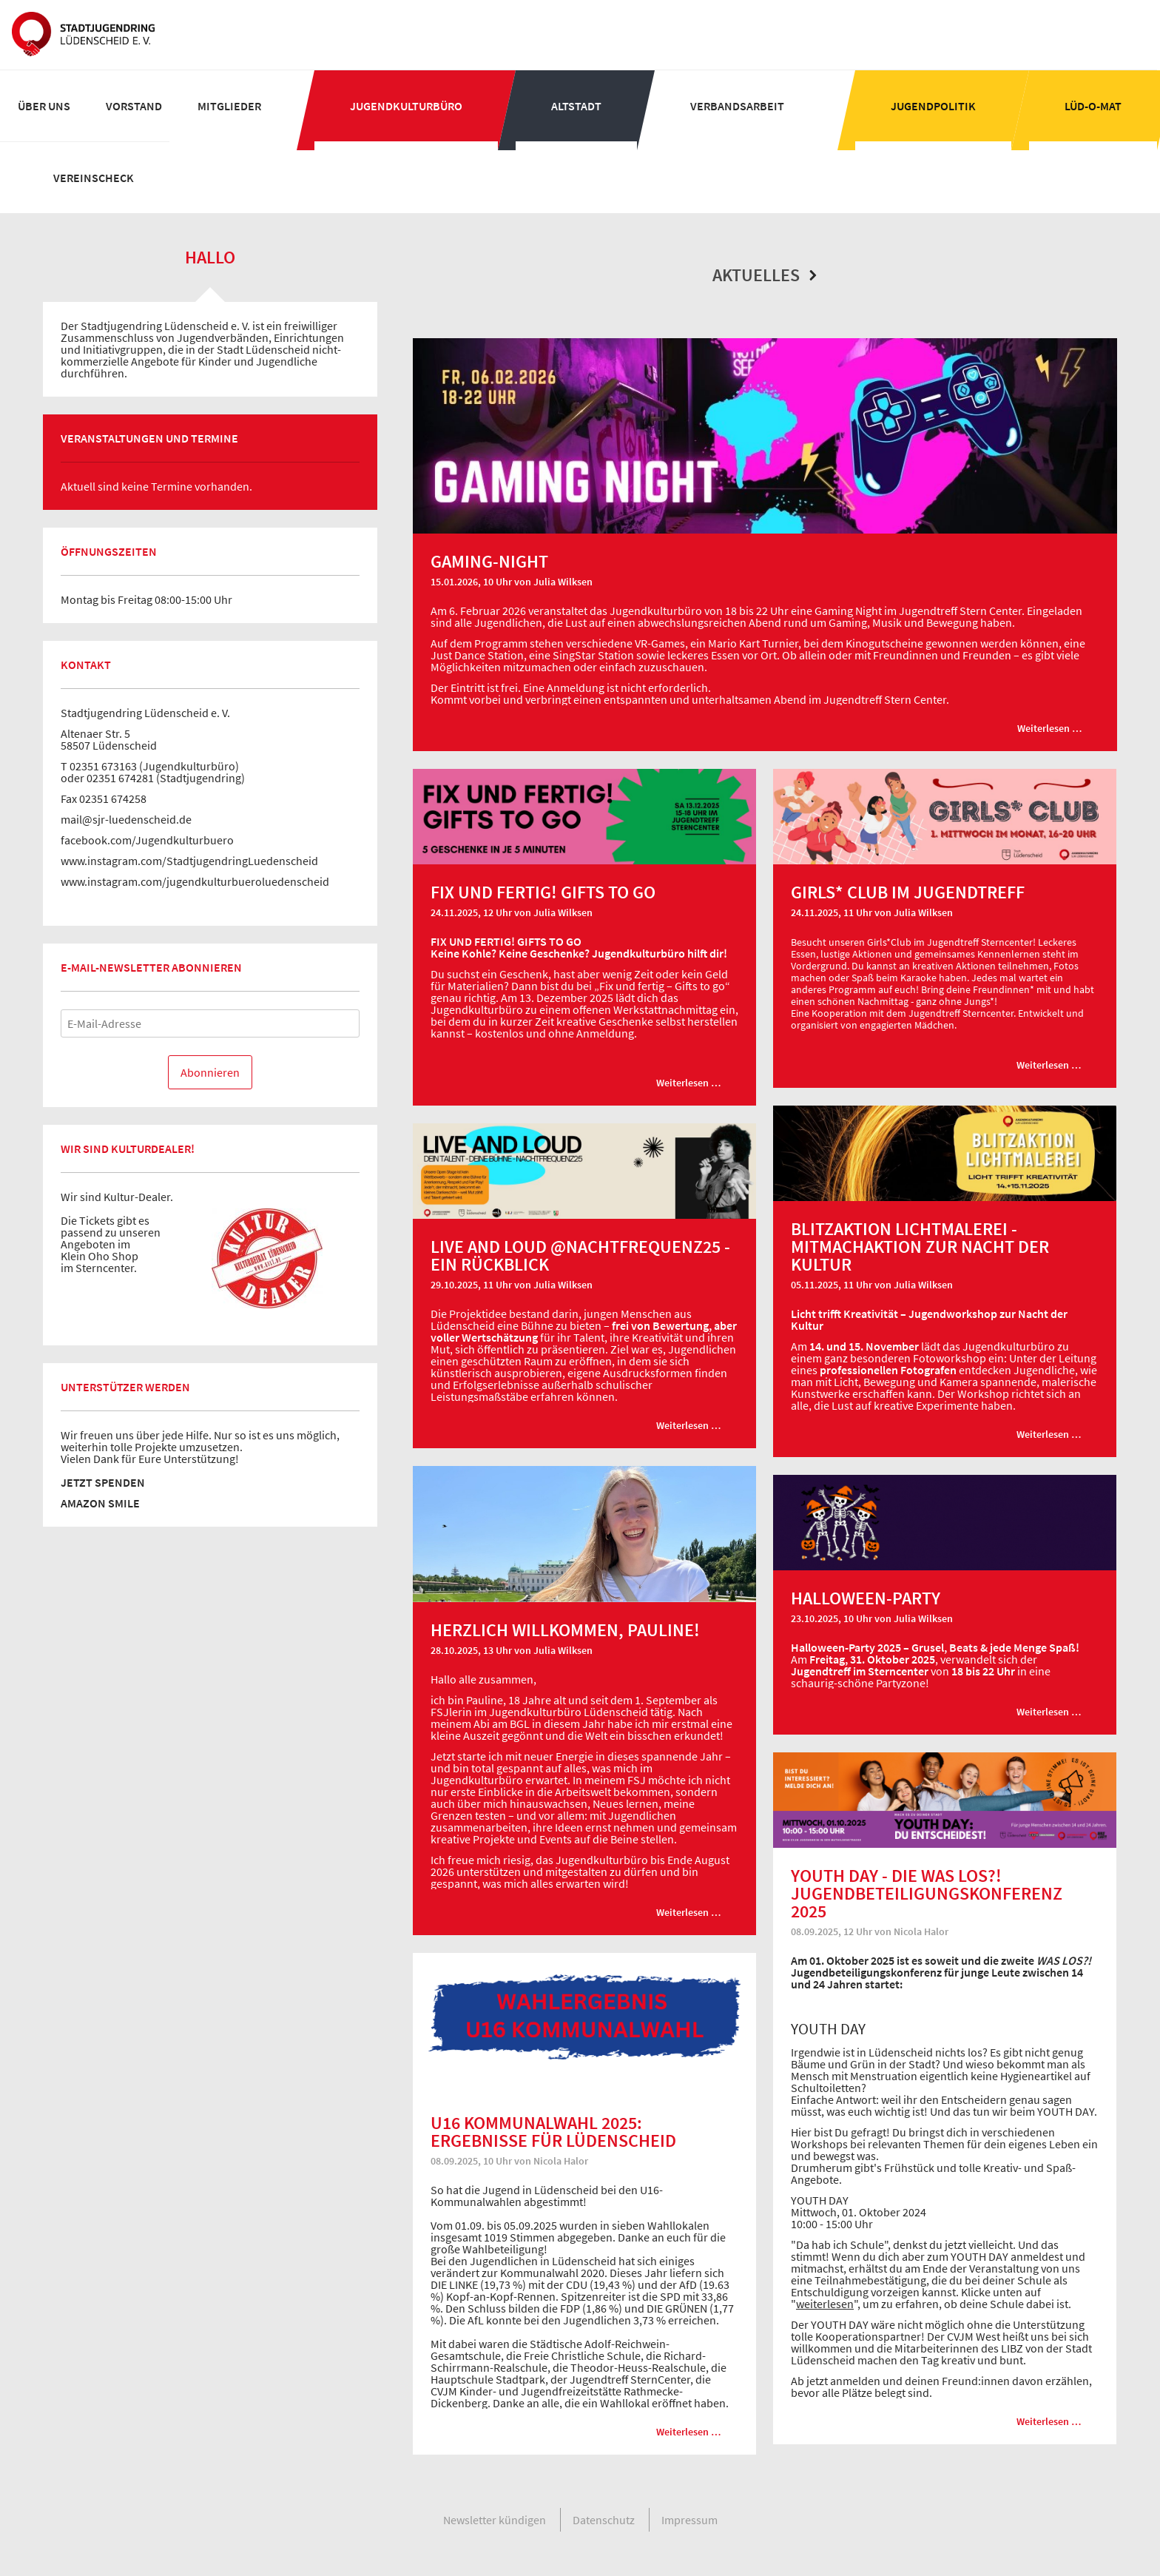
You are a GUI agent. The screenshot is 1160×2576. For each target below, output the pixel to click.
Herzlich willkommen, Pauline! (565, 1629)
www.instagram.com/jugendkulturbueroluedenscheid (195, 881)
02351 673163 (103, 766)
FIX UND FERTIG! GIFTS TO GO (543, 892)
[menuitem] (44, 105)
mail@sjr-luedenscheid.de (126, 819)
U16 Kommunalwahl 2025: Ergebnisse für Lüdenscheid (553, 2131)
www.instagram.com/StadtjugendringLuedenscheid (189, 860)
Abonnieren (210, 1072)
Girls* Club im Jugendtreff (908, 892)
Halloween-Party (865, 1598)
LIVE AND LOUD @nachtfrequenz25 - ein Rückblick (580, 1255)
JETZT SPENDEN (103, 1482)
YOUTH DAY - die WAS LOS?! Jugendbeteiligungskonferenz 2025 (926, 1893)
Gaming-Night (489, 561)
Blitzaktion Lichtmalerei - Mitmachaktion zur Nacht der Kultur (920, 1246)
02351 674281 (120, 777)
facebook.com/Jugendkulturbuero (147, 840)
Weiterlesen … (1058, 732)
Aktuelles (764, 274)
